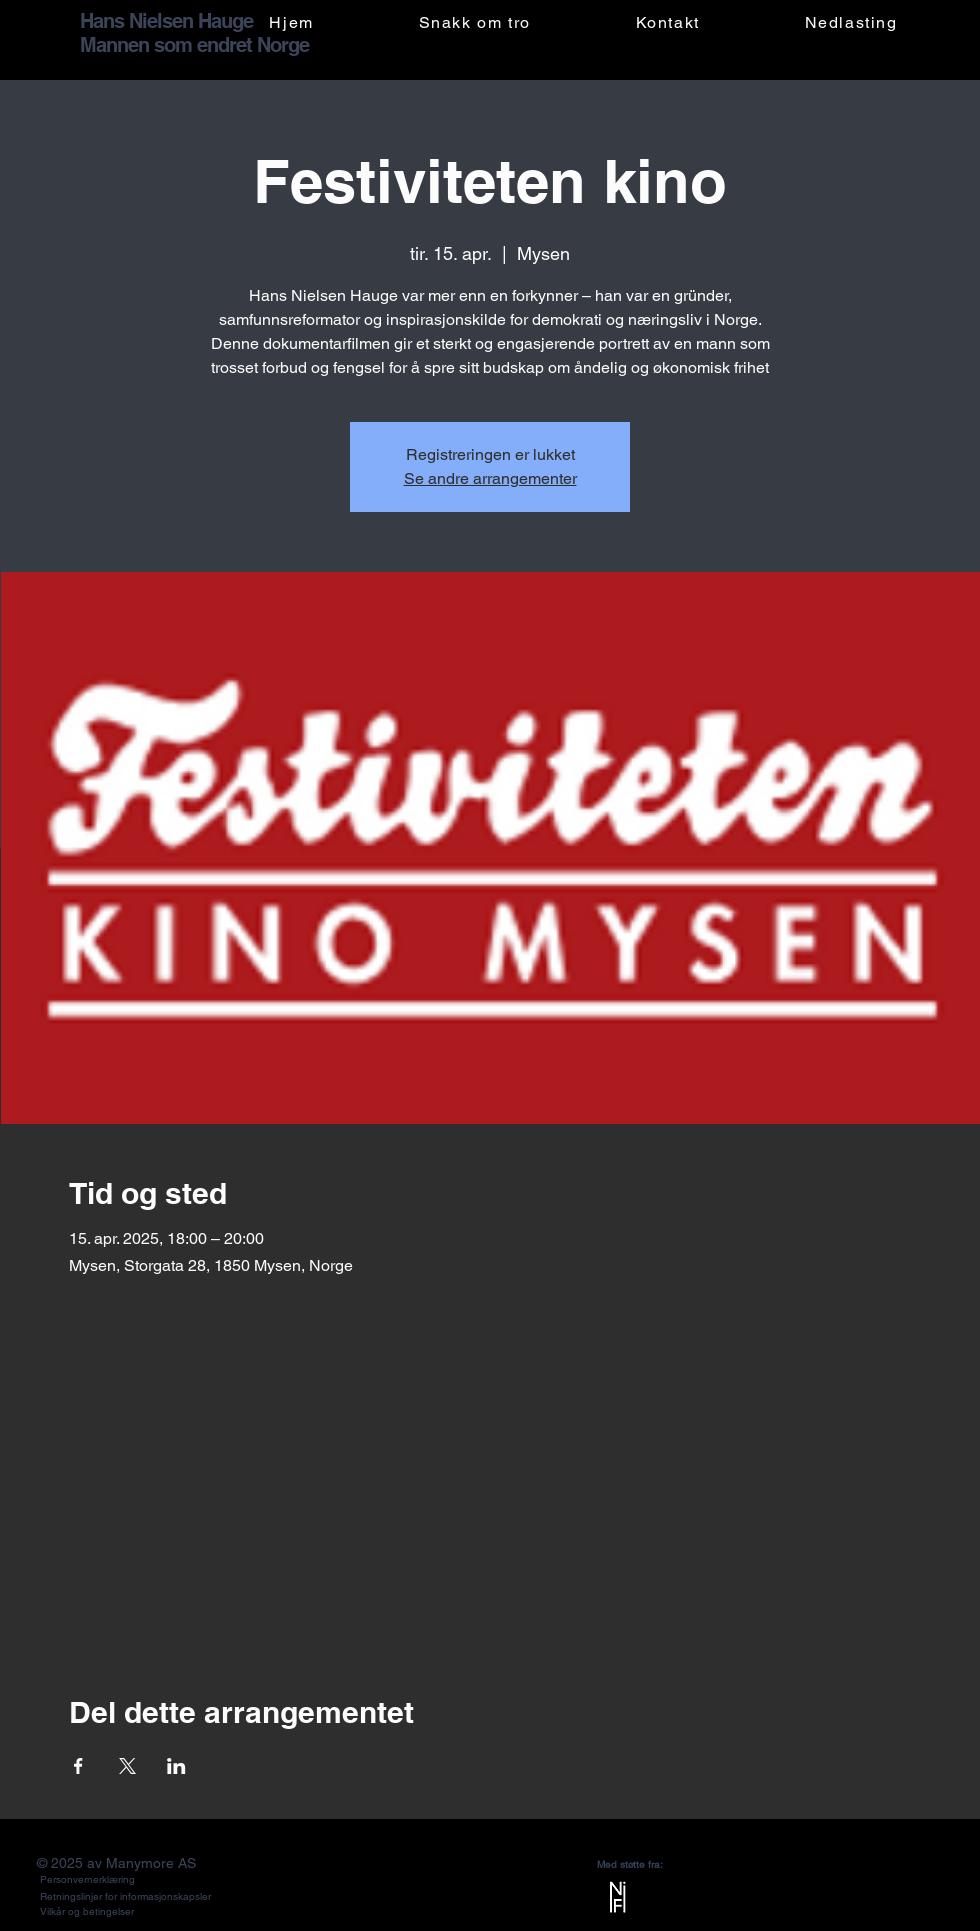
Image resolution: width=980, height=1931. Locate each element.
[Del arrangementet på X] (127, 1766)
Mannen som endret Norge (194, 45)
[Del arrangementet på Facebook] (78, 1766)
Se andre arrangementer (490, 478)
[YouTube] (896, 1904)
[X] (926, 1904)
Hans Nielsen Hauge (166, 21)
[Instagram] (806, 1904)
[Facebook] (836, 1904)
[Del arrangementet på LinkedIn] (176, 1766)
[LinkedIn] (866, 1904)
